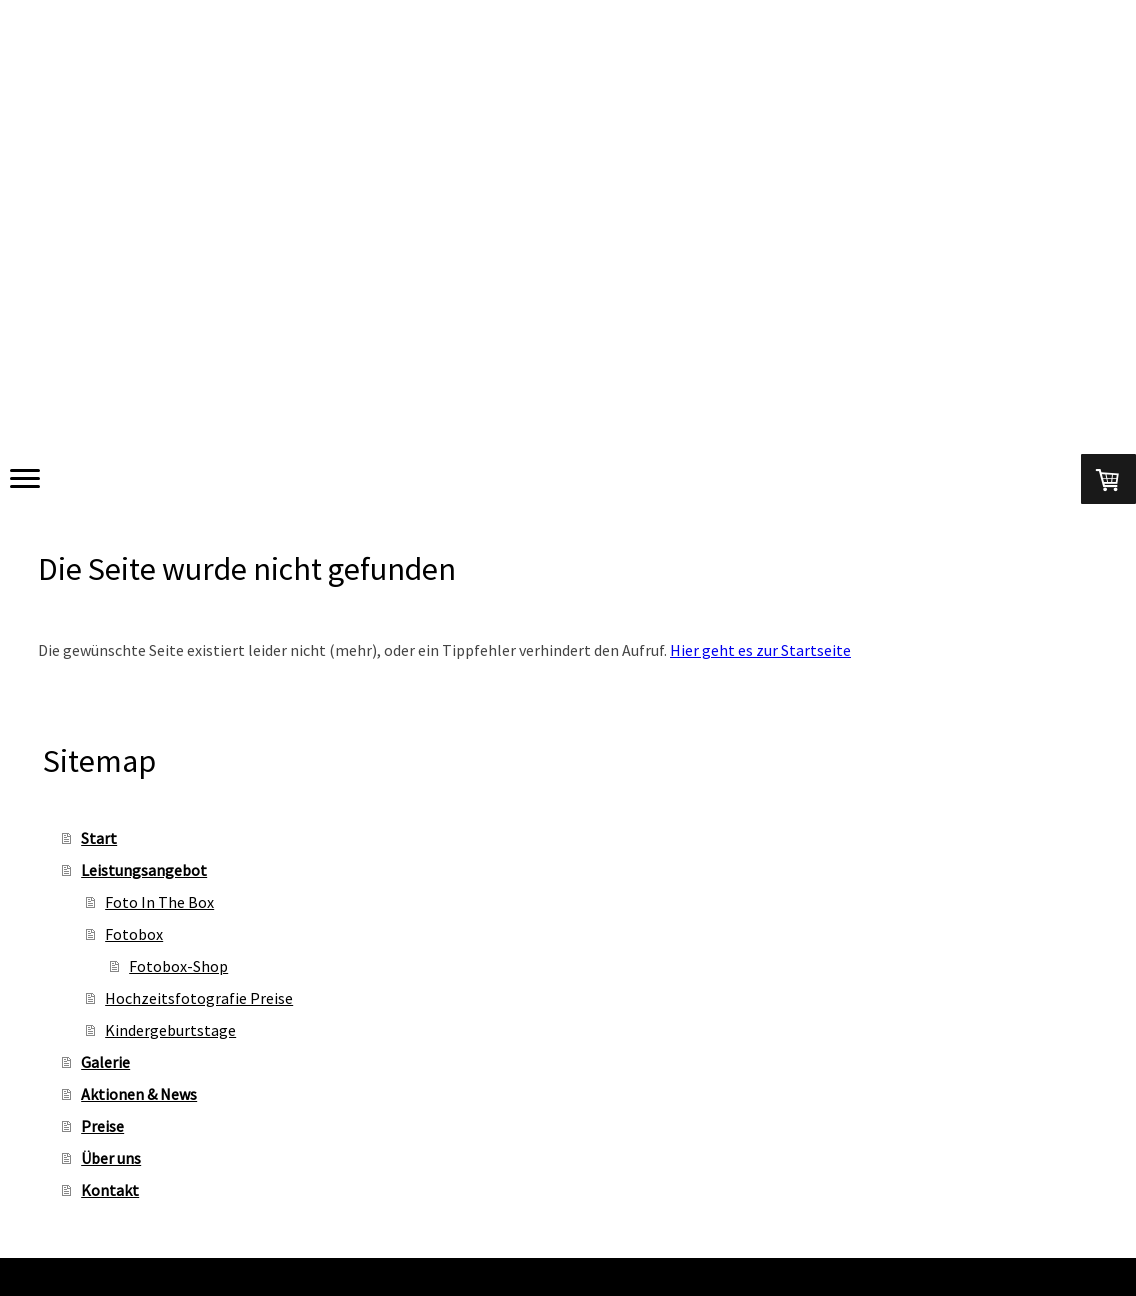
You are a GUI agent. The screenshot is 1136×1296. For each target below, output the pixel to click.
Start (99, 838)
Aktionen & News (139, 1094)
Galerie (105, 1062)
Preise (102, 1126)
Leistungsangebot (144, 870)
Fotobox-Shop (178, 966)
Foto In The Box (159, 902)
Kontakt (110, 1190)
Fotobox (134, 934)
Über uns (111, 1158)
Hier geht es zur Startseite (760, 650)
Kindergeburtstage (170, 1030)
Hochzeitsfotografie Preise (199, 998)
